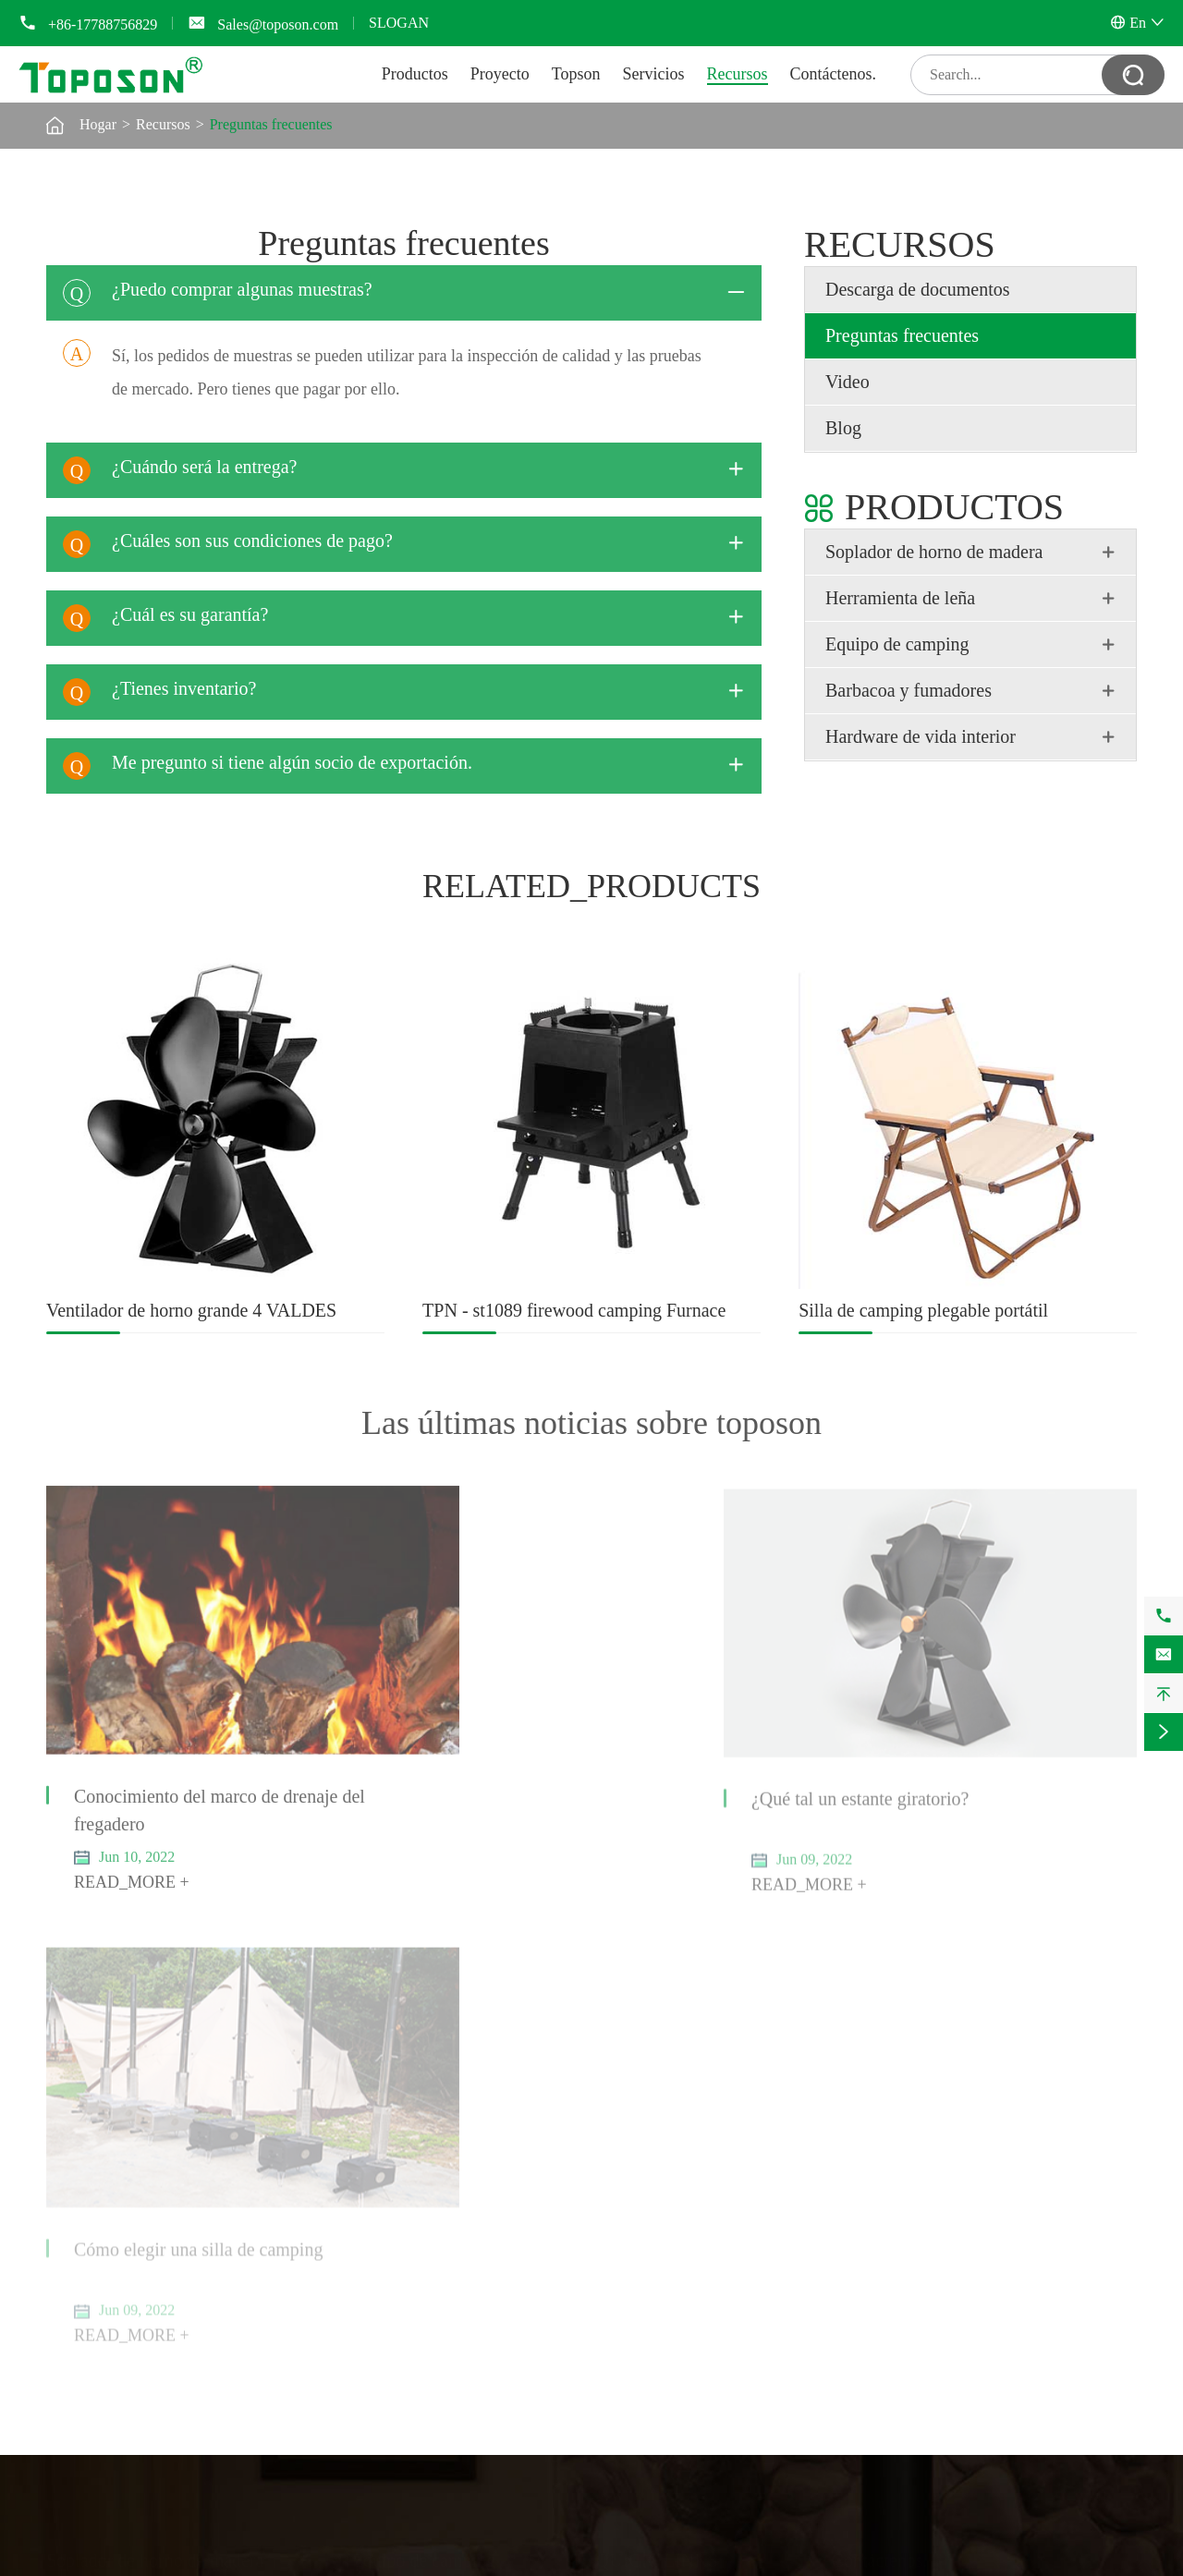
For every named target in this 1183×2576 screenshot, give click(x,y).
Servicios (654, 74)
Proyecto (500, 74)
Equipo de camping (897, 644)
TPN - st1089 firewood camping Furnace (574, 1310)
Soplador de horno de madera (934, 551)
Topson (576, 74)
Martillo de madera (103, 2222)
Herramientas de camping (428, 2097)
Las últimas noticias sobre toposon (591, 1422)
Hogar (97, 124)
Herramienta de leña (900, 598)
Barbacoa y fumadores (908, 690)
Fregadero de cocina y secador (136, 2328)
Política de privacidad (1072, 2564)
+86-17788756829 (102, 24)
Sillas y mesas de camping (430, 2115)
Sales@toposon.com (277, 24)
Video (847, 381)
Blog (843, 428)
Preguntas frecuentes (271, 124)
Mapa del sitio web (903, 2564)
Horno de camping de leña (430, 2134)
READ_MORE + (131, 1837)
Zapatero (72, 2309)
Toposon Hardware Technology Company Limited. (299, 2564)
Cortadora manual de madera (131, 2203)
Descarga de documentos (917, 289)
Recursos (737, 74)
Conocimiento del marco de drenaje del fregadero (205, 1765)
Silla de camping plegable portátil (923, 1310)
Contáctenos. (833, 74)
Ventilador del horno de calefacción (151, 2097)
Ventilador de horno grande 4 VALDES (191, 1310)
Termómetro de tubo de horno (134, 2115)
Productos (415, 74)
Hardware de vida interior (920, 736)
